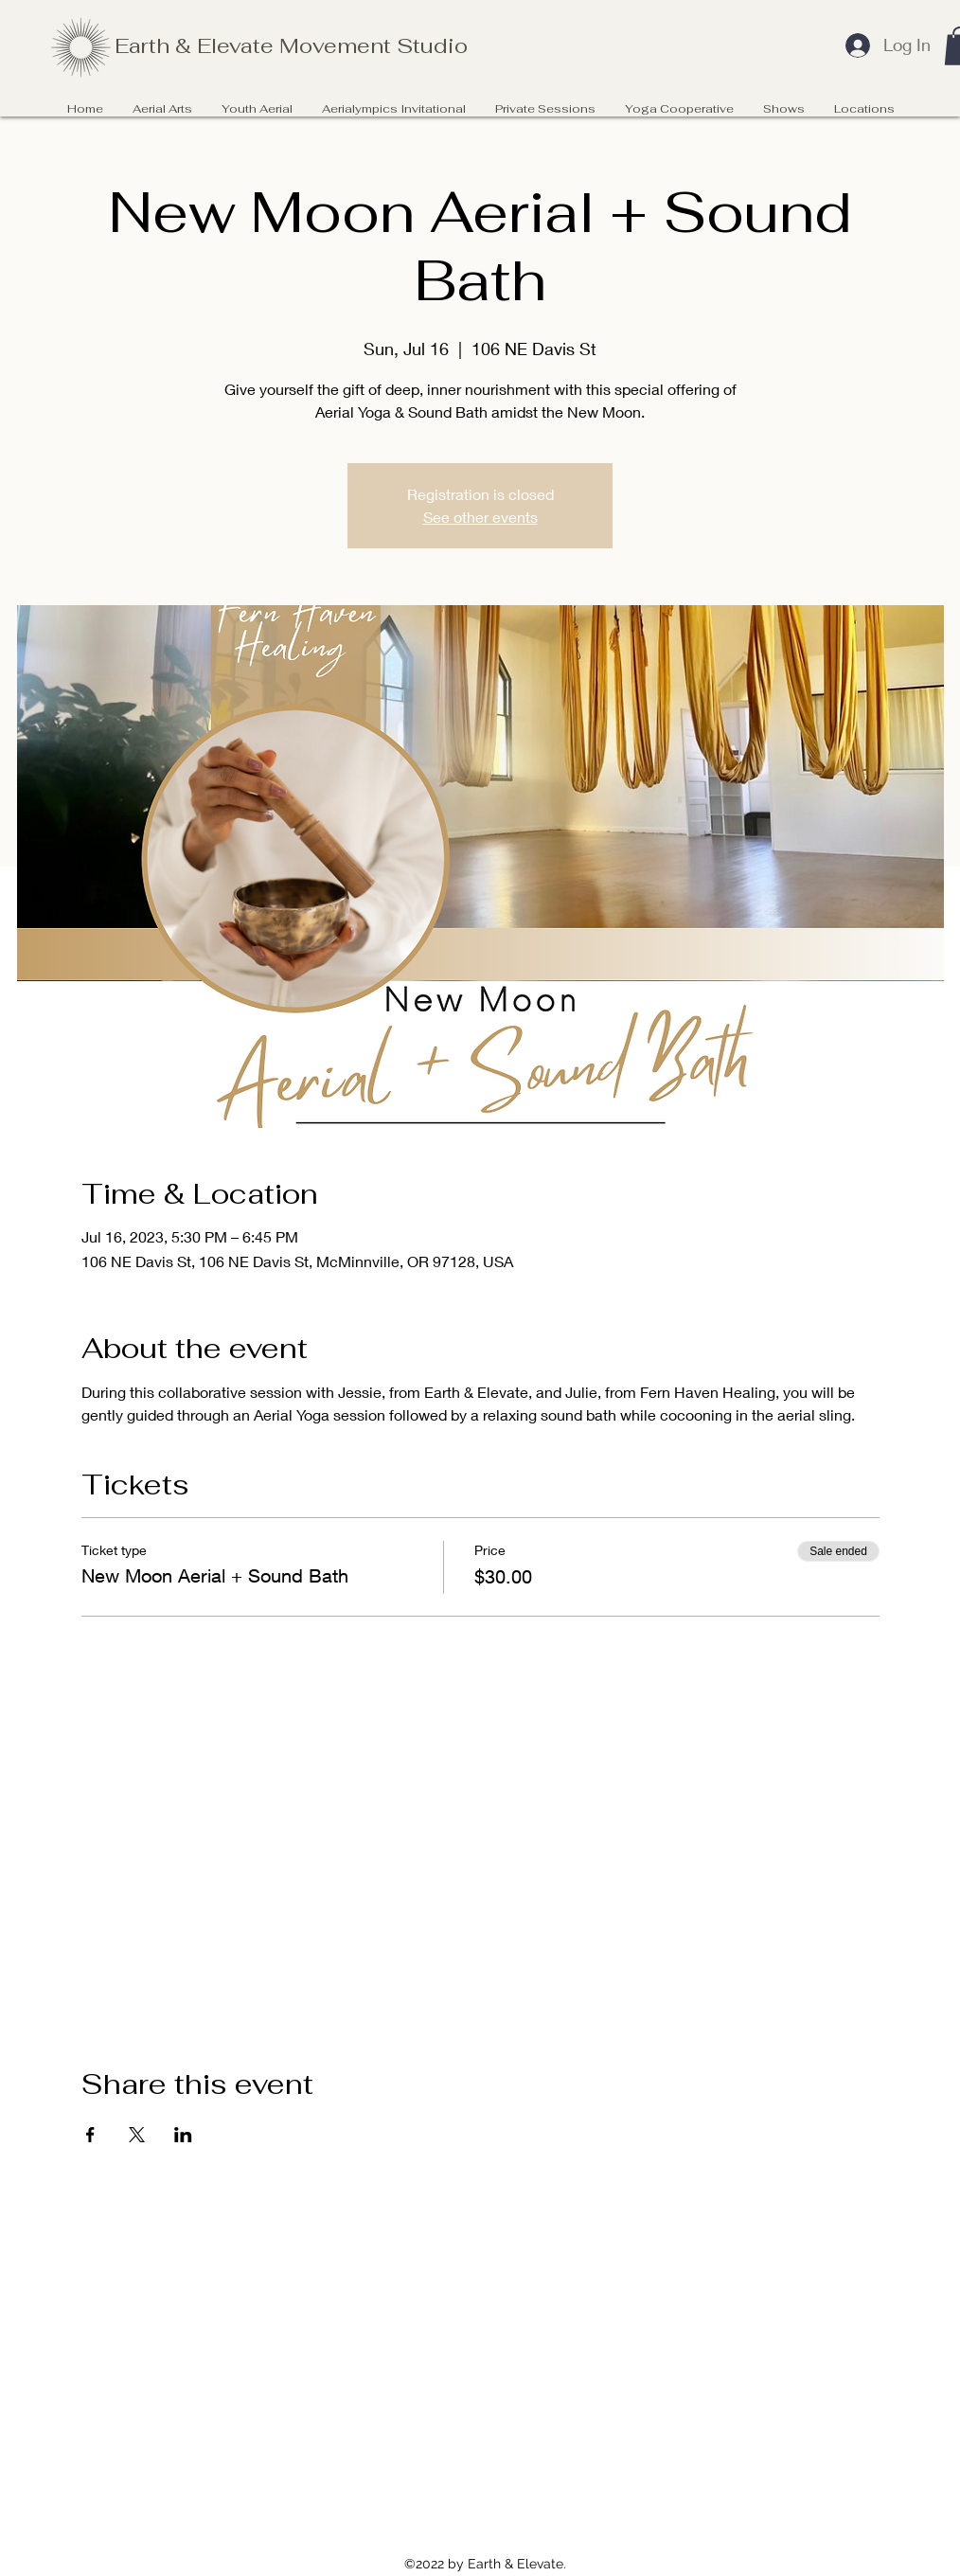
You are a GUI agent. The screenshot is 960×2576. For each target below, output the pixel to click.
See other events (480, 517)
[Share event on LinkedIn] (183, 2134)
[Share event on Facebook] (90, 2134)
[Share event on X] (137, 2134)
